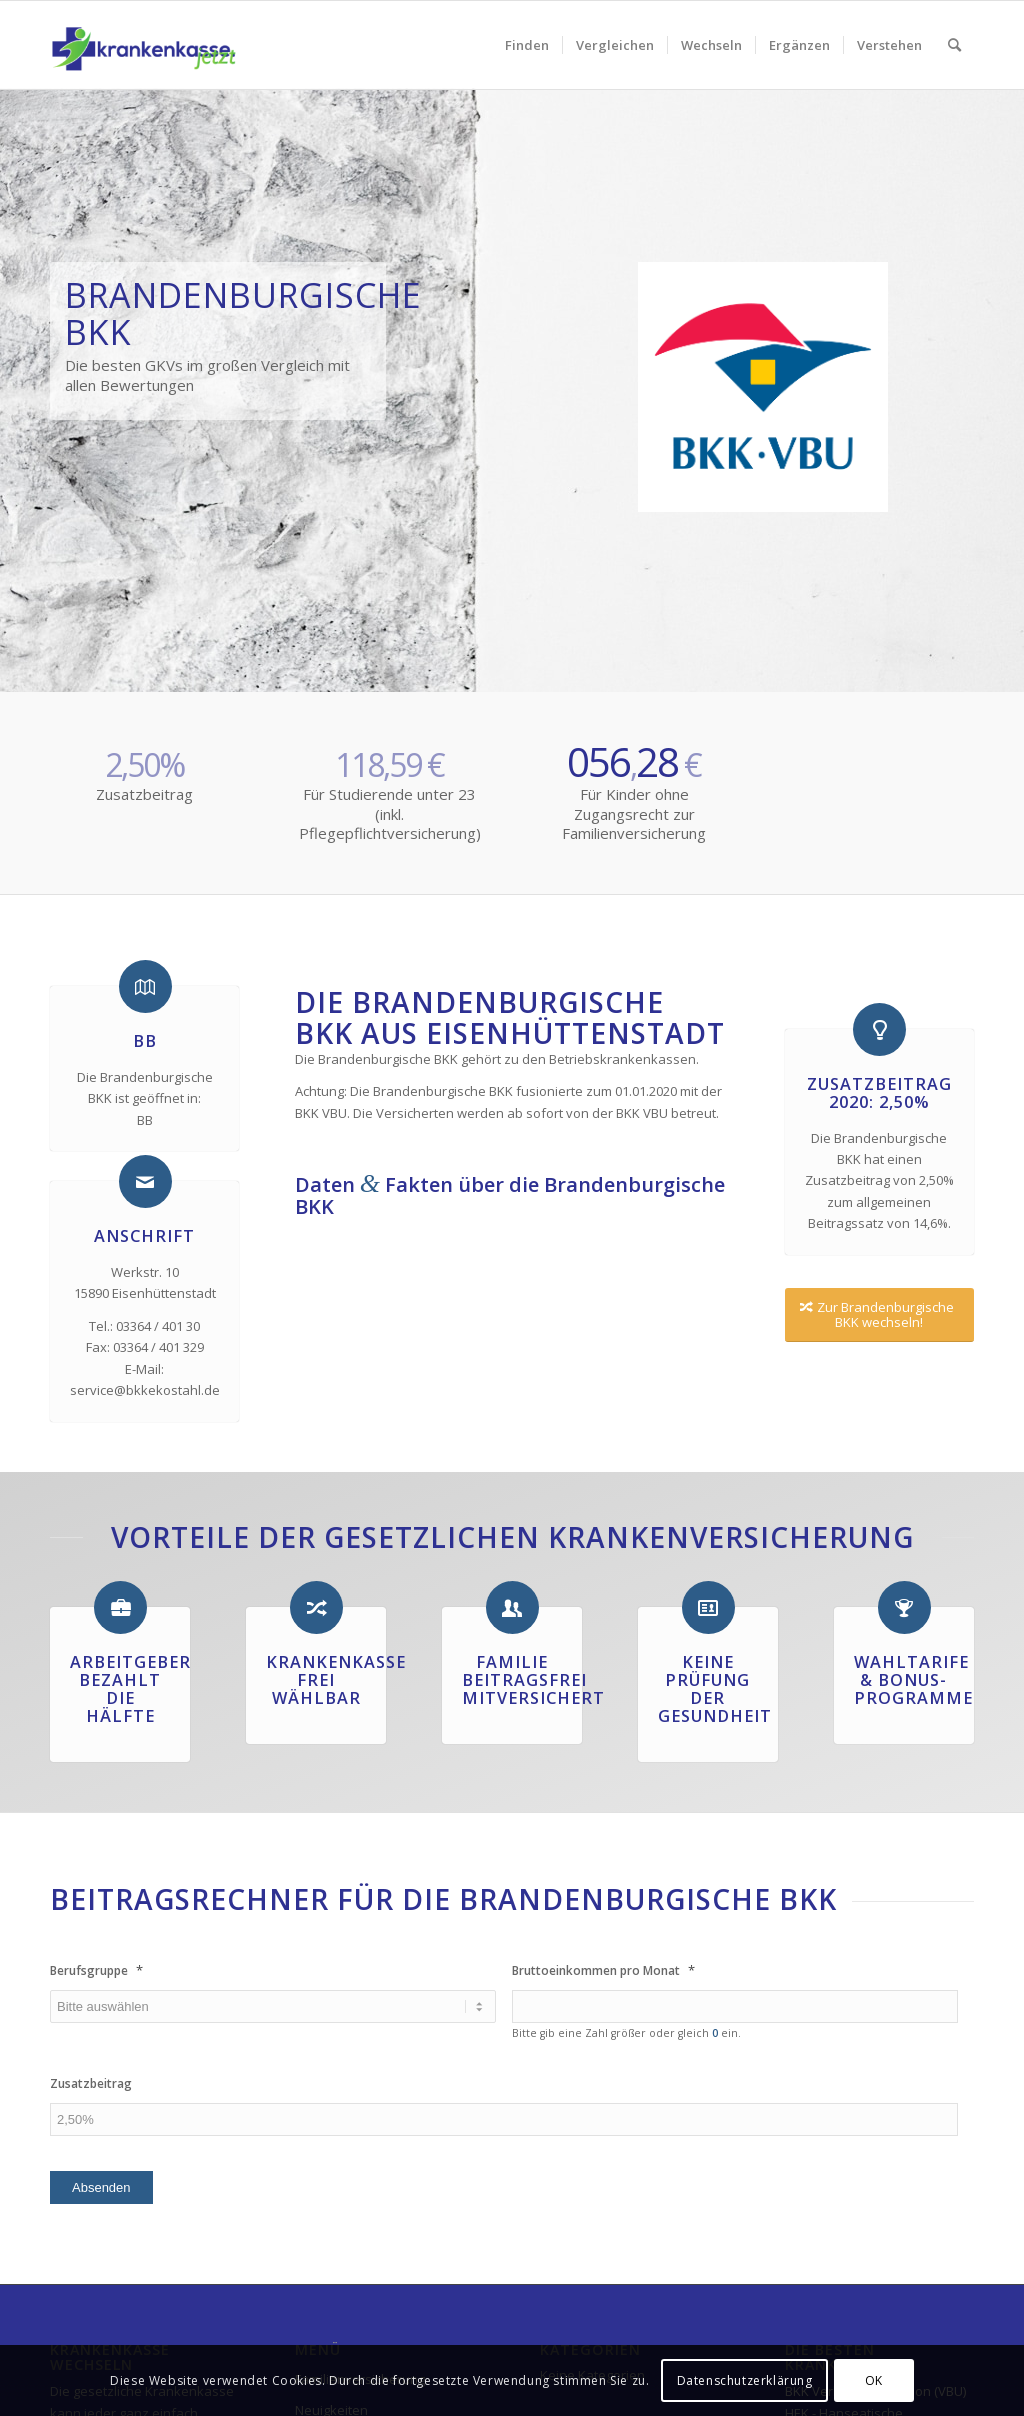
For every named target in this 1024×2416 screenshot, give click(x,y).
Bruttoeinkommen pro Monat (603, 1970)
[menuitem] (527, 45)
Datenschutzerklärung (745, 2380)
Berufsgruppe (96, 1970)
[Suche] (954, 45)
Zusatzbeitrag (91, 2084)
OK (874, 2380)
